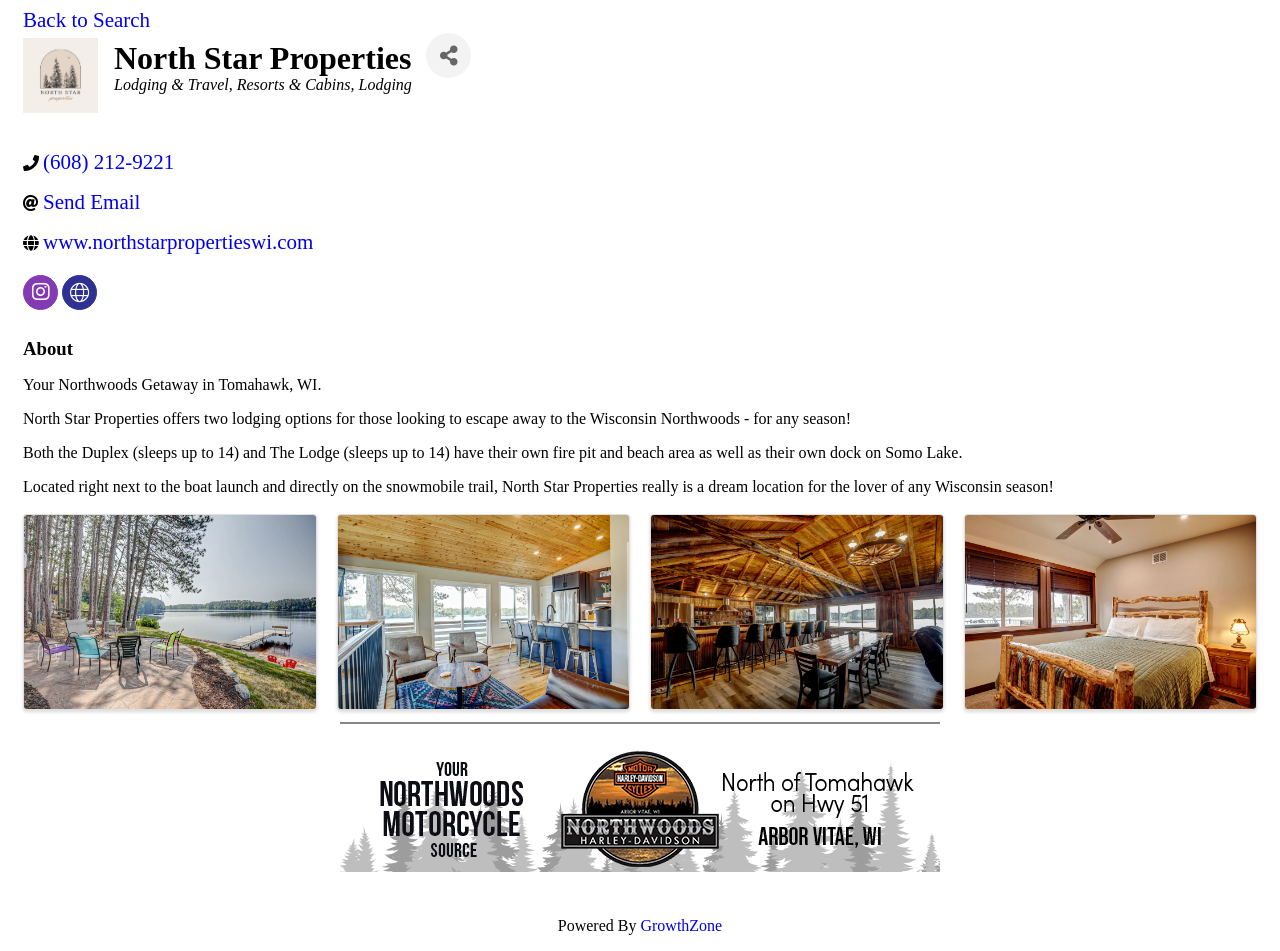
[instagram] (40, 292)
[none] (79, 292)
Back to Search (86, 20)
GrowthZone (681, 925)
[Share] (448, 55)
